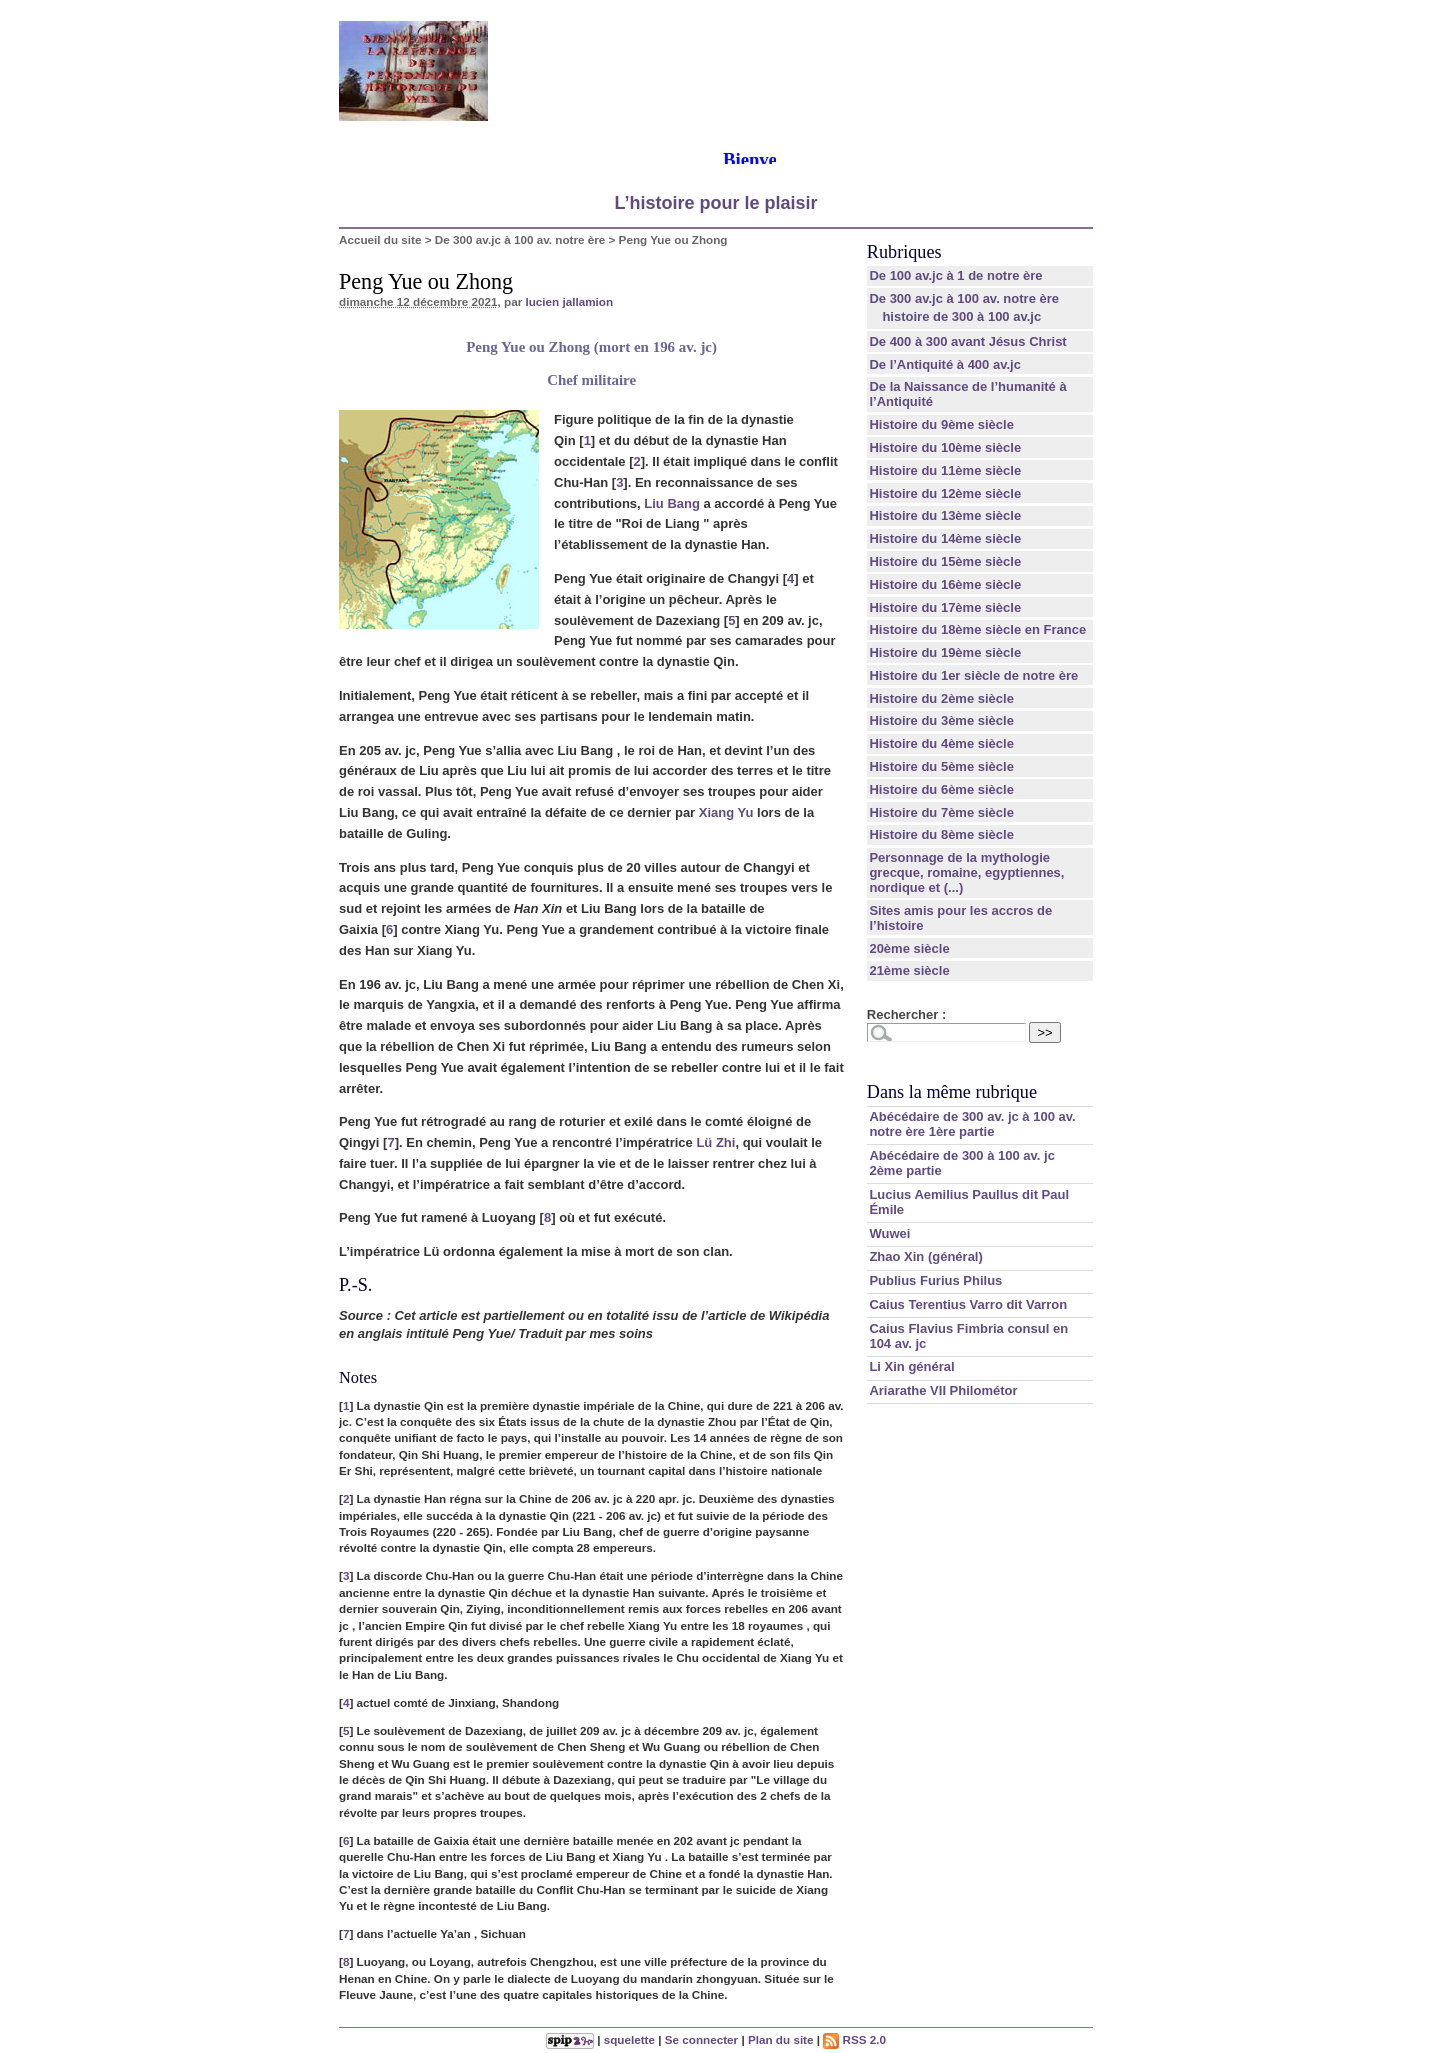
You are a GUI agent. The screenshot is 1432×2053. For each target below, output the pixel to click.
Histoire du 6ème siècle (941, 789)
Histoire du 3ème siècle (941, 720)
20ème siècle (909, 948)
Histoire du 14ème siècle (945, 538)
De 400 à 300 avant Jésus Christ (967, 341)
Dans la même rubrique (952, 1092)
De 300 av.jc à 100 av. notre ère (520, 239)
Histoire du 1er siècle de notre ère (973, 675)
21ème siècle (909, 970)
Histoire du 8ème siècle (941, 834)
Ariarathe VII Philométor (943, 1390)
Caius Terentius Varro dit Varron (968, 1304)
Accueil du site (380, 239)
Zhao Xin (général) (925, 1256)
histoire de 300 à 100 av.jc (961, 316)
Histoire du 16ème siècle (945, 584)
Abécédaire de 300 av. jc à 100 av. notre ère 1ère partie (972, 1124)
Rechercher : (906, 1014)
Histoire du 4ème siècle (941, 743)
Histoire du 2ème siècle (941, 698)
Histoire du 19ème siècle (945, 652)
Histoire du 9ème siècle (941, 424)
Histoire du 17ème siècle (945, 607)
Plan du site (781, 2039)
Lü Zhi (715, 1142)
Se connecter (701, 2039)
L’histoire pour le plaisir (715, 203)
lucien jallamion (569, 301)
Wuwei (889, 1233)
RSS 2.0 (854, 2039)
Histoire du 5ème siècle (941, 766)
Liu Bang (672, 503)
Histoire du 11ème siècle (945, 470)
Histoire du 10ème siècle (945, 447)
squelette (629, 2039)
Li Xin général (911, 1366)
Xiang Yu (726, 812)
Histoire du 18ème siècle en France (977, 629)
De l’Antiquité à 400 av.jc (944, 364)
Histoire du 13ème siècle (945, 515)
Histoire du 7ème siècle (941, 812)
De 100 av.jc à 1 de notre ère (955, 275)
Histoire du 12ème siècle (945, 493)
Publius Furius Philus (935, 1280)
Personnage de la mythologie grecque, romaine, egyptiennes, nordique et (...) (966, 872)
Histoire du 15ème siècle (945, 561)
